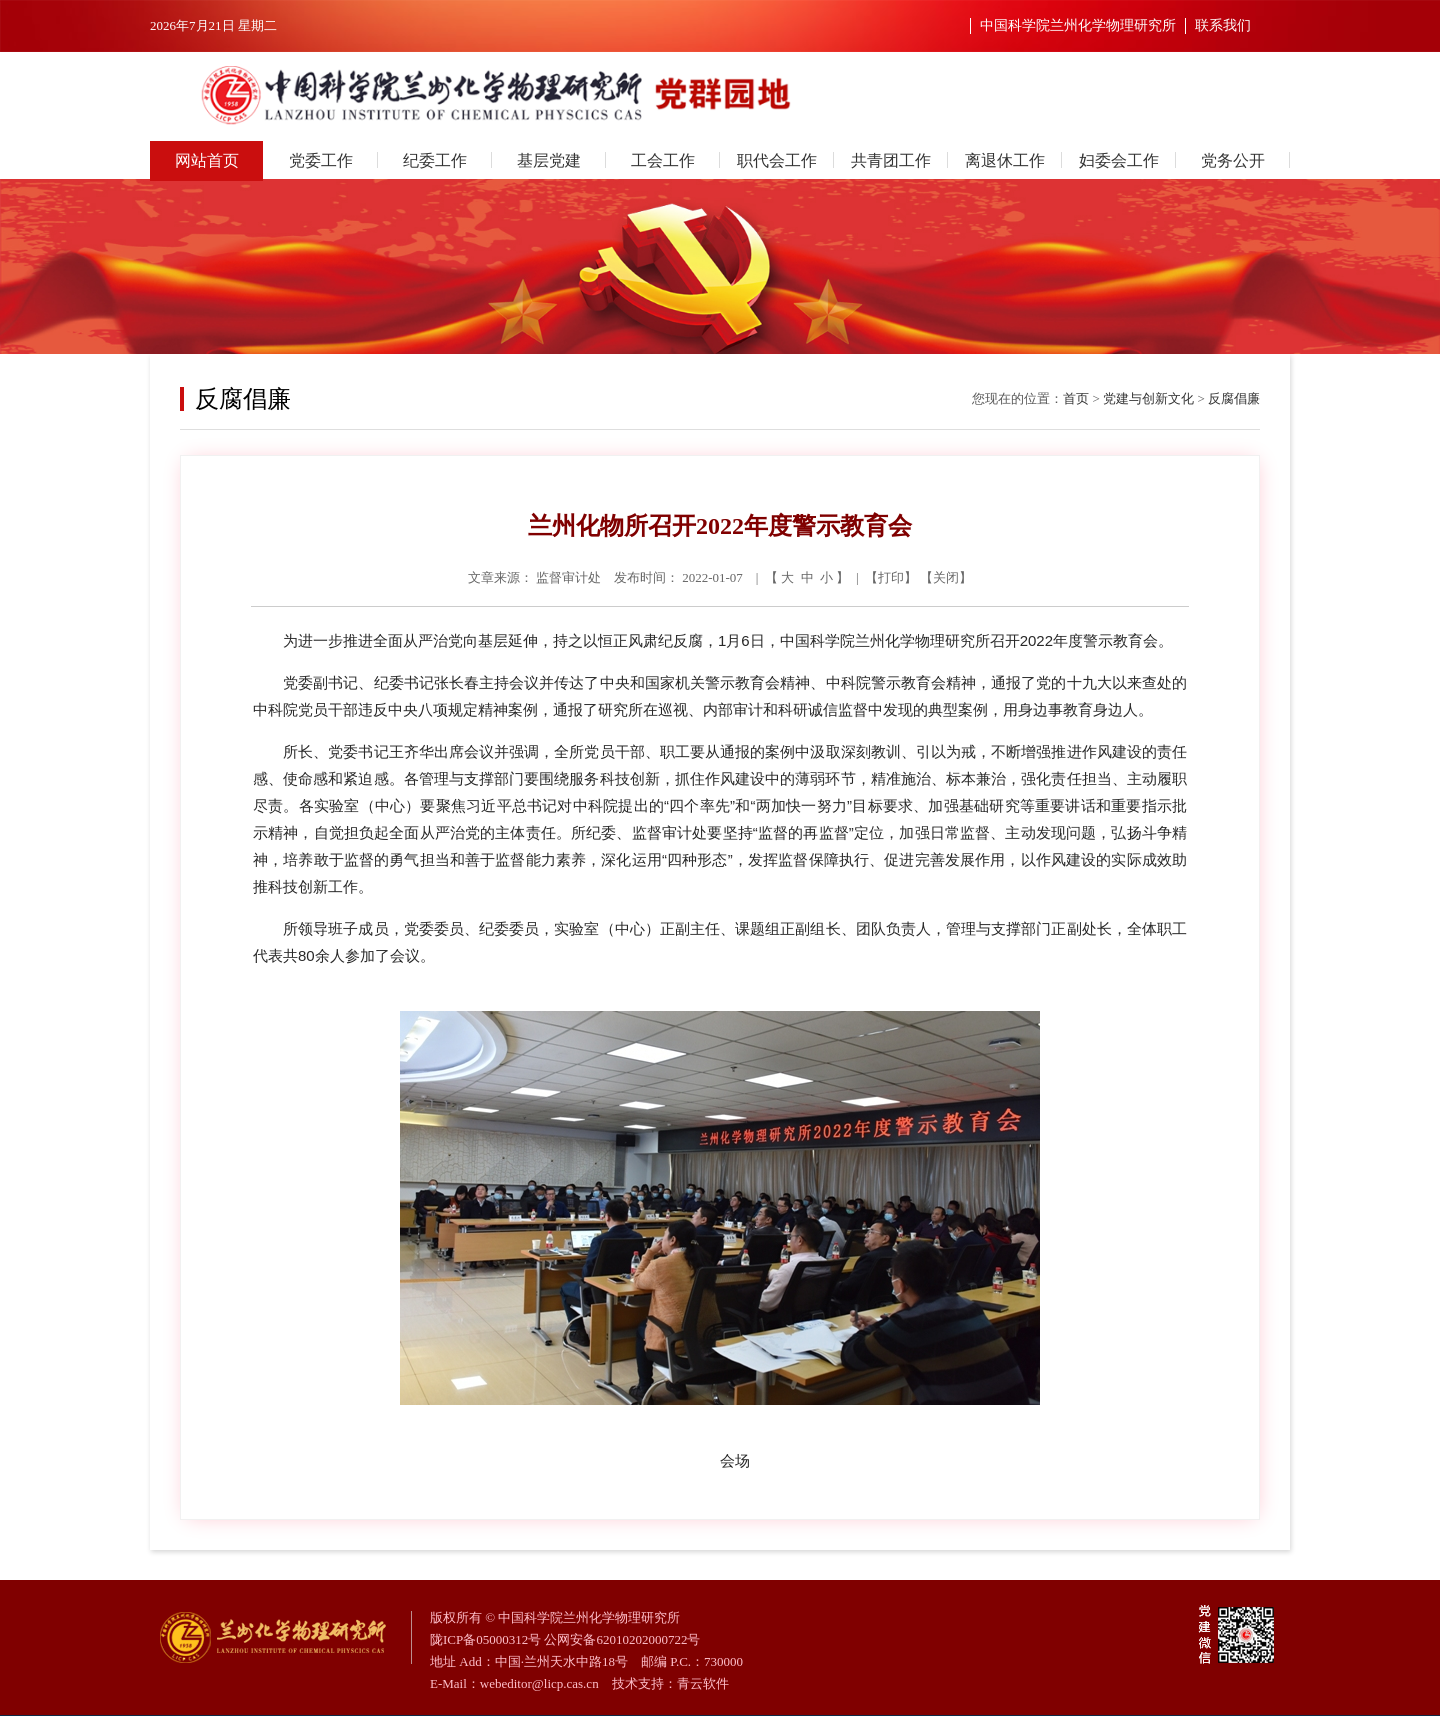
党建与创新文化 (1148, 398)
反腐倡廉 (1234, 398)
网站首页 (207, 160)
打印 (891, 577)
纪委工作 (435, 160)
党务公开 (1233, 160)
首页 (1076, 398)
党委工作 (321, 160)
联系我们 (1223, 25)
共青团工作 (891, 160)
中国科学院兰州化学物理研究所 (1078, 25)
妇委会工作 (1119, 160)
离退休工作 (1005, 160)
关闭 (946, 577)
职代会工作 (777, 160)
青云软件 (703, 1683)
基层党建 (549, 160)
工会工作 (663, 160)
